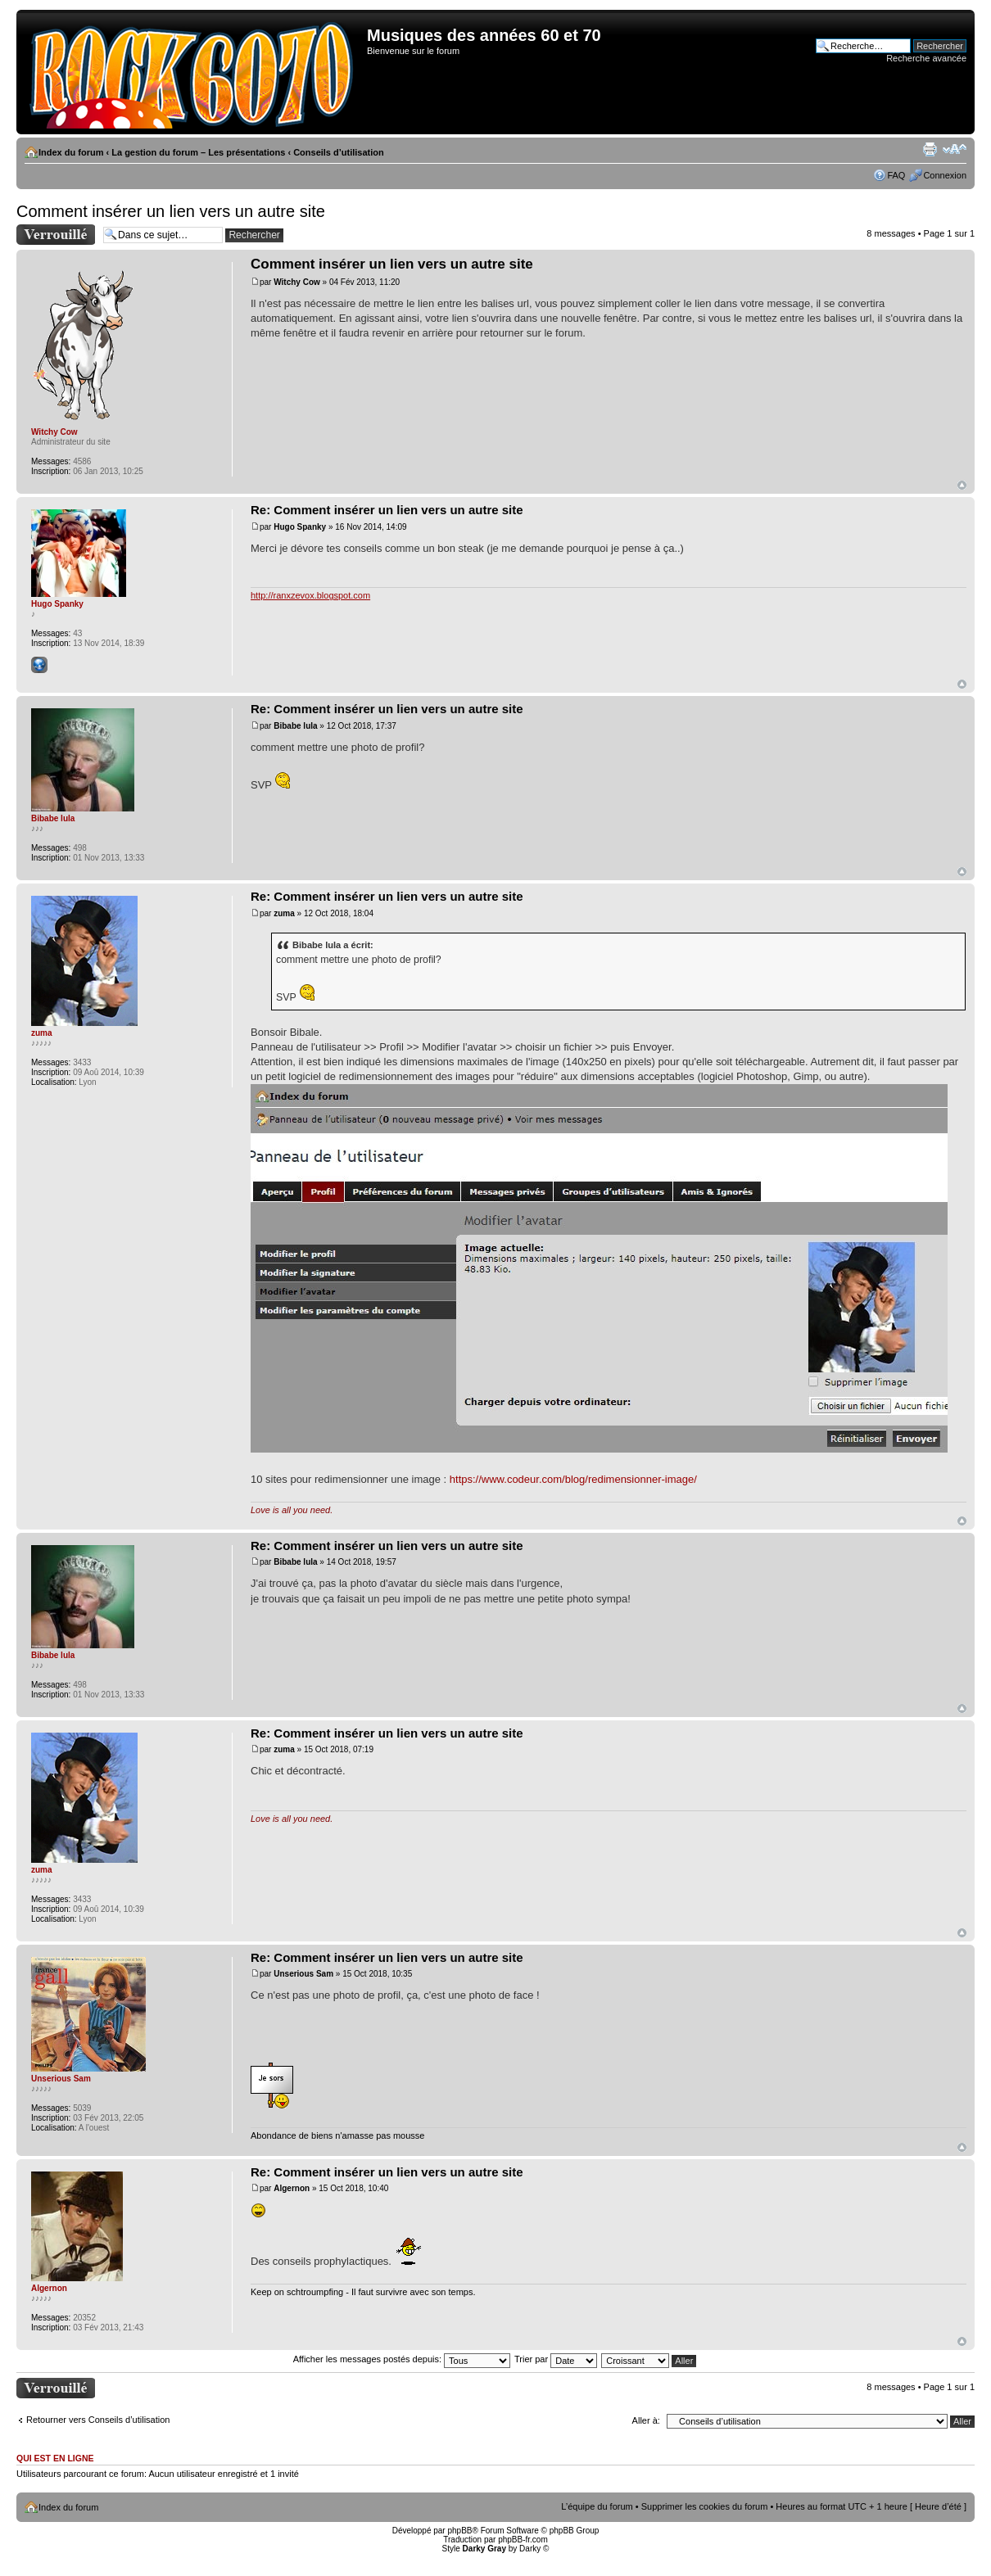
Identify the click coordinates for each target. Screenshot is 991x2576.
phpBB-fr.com (523, 2539)
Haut (961, 485)
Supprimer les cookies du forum (704, 2506)
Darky (530, 2548)
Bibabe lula (295, 725)
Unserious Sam (303, 1973)
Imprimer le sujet (930, 149)
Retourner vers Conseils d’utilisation (98, 2420)
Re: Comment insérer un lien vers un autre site (387, 510)
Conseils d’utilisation (338, 152)
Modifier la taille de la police (954, 149)
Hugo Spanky (300, 526)
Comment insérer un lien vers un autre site (170, 211)
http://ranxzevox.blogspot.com (310, 595)
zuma (284, 913)
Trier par (555, 2359)
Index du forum (70, 152)
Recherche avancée (926, 58)
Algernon (292, 2188)
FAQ (896, 175)
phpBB (459, 2530)
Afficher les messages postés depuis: (401, 2359)
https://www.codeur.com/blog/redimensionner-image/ (573, 1479)
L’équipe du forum (596, 2506)
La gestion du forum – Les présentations (198, 152)
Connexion (944, 175)
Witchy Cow (297, 282)
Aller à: (646, 2420)
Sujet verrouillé (55, 234)
